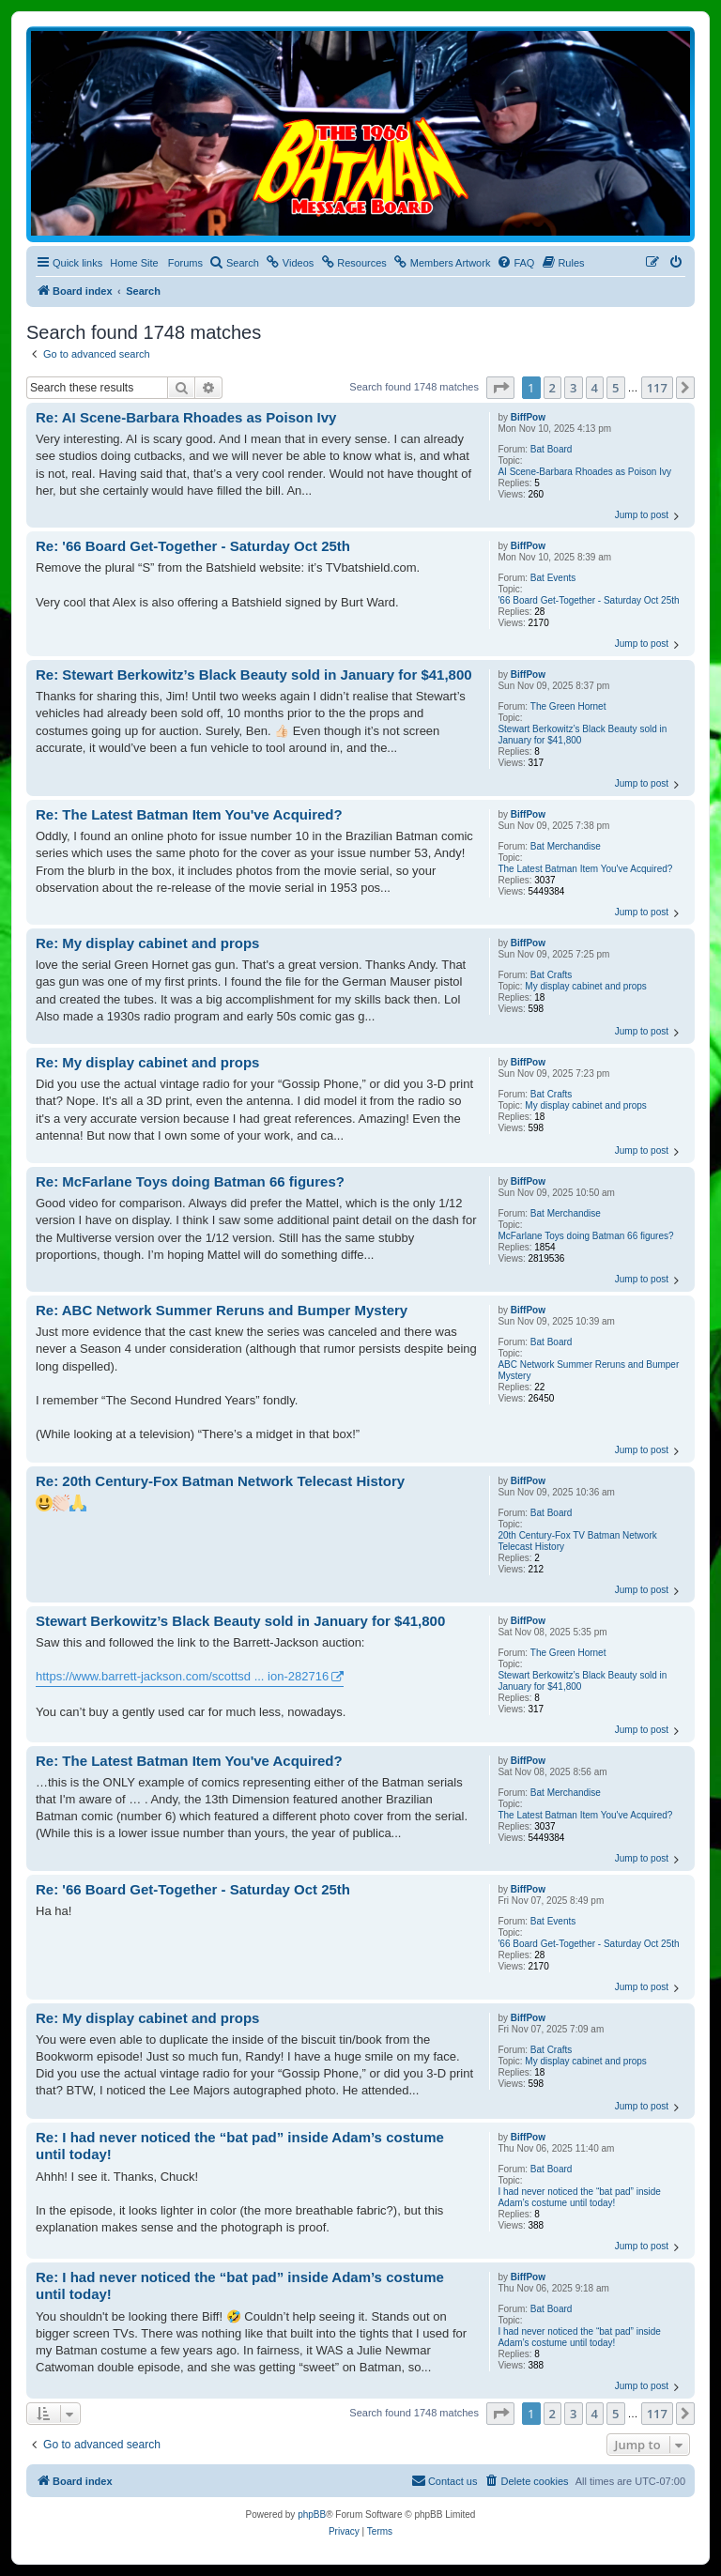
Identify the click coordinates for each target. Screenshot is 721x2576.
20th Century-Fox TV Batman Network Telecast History (577, 1541)
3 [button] (573, 387)
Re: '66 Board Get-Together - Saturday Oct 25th (193, 546)
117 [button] (657, 387)
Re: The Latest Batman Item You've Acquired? (189, 814)
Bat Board (551, 449)
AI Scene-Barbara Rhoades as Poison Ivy (584, 472)
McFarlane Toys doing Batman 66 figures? (585, 1236)
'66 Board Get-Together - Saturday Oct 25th (588, 600)
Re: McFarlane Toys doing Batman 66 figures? (190, 1181)
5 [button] (615, 387)
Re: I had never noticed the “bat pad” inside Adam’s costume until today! (240, 2146)
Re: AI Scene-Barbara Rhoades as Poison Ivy (186, 417)
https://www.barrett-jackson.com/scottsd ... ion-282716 (182, 1676)
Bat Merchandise (565, 846)
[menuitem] (234, 263)
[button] (500, 387)
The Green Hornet (568, 706)
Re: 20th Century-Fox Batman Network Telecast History (220, 1481)
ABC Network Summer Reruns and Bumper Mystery (588, 1370)
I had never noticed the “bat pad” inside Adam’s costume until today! (579, 2197)
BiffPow (528, 417)
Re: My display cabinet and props (147, 943)
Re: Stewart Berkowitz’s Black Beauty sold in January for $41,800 (254, 674)
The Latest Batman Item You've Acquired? (585, 869)
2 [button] (552, 387)
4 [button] (594, 387)
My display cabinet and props (586, 986)
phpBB (312, 2514)
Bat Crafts (551, 975)
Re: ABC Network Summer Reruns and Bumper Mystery (221, 1310)
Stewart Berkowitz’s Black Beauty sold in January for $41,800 (582, 734)
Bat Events (552, 578)
